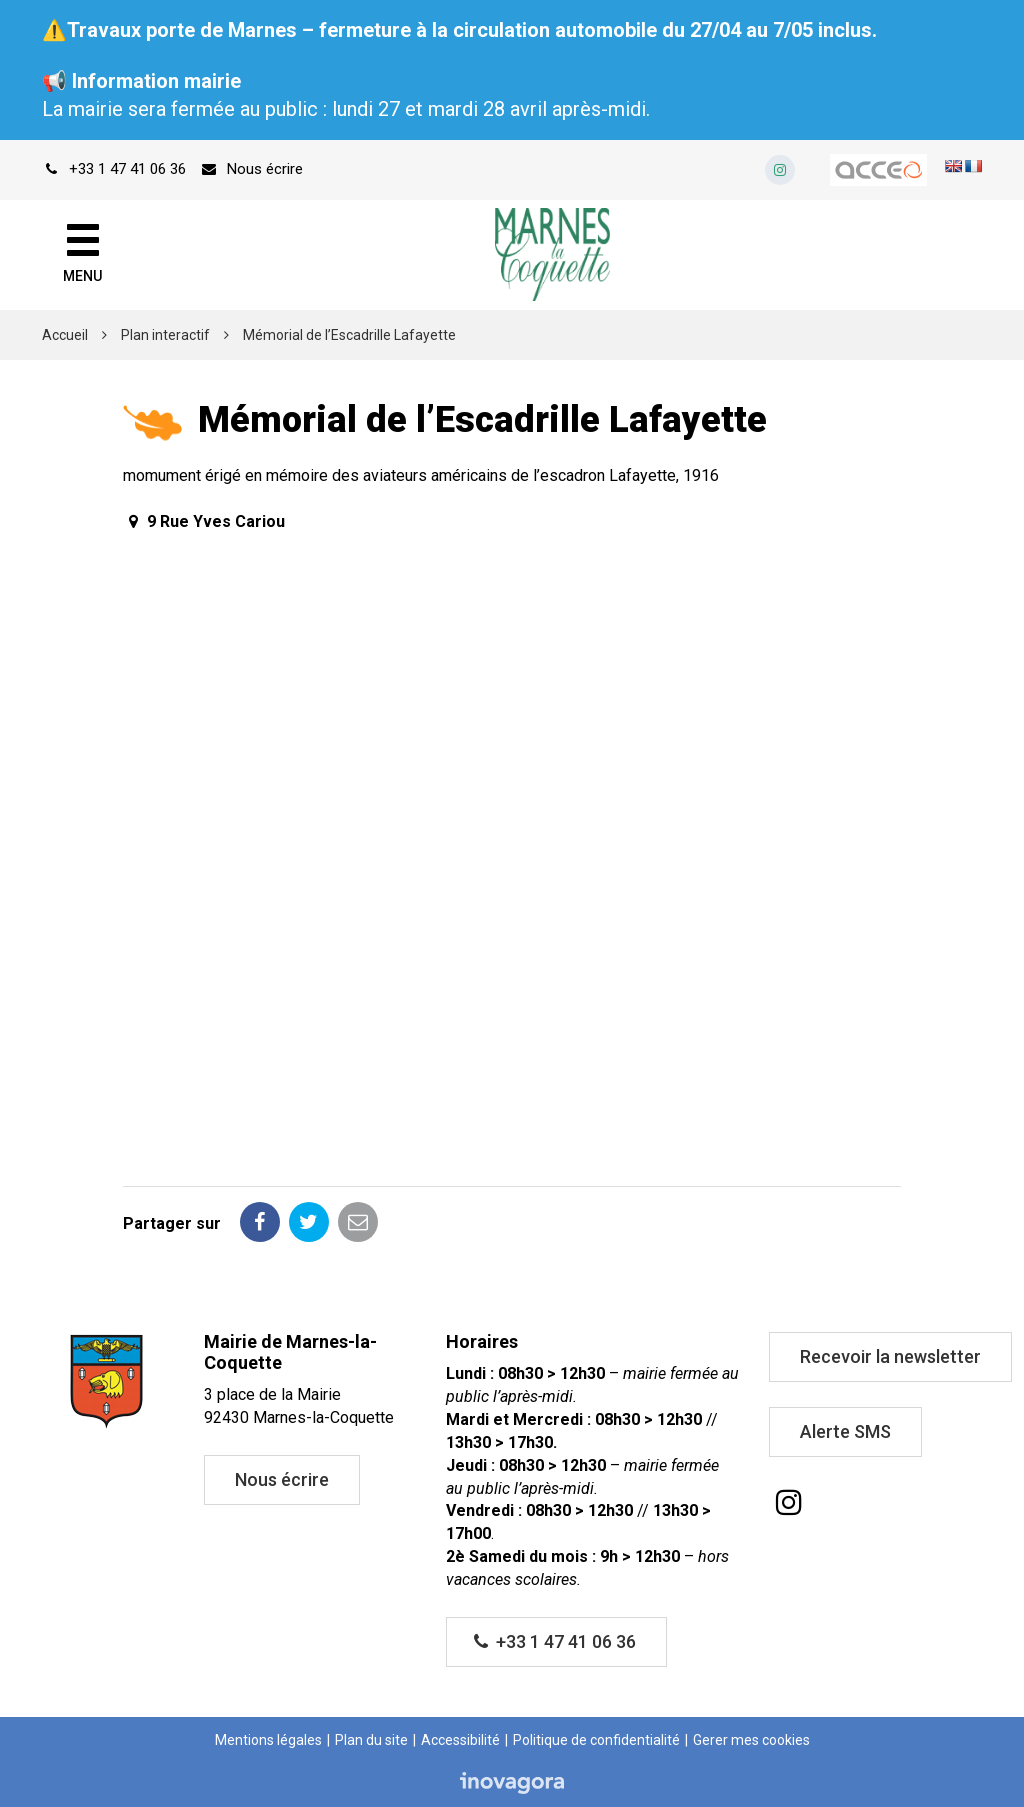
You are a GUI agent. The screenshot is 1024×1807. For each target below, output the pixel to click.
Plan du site (371, 1740)
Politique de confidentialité (596, 1740)
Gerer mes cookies (751, 1740)
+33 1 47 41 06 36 (555, 1641)
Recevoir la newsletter (890, 1356)
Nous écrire (282, 1479)
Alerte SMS (845, 1431)
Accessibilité (460, 1740)
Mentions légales (268, 1740)
